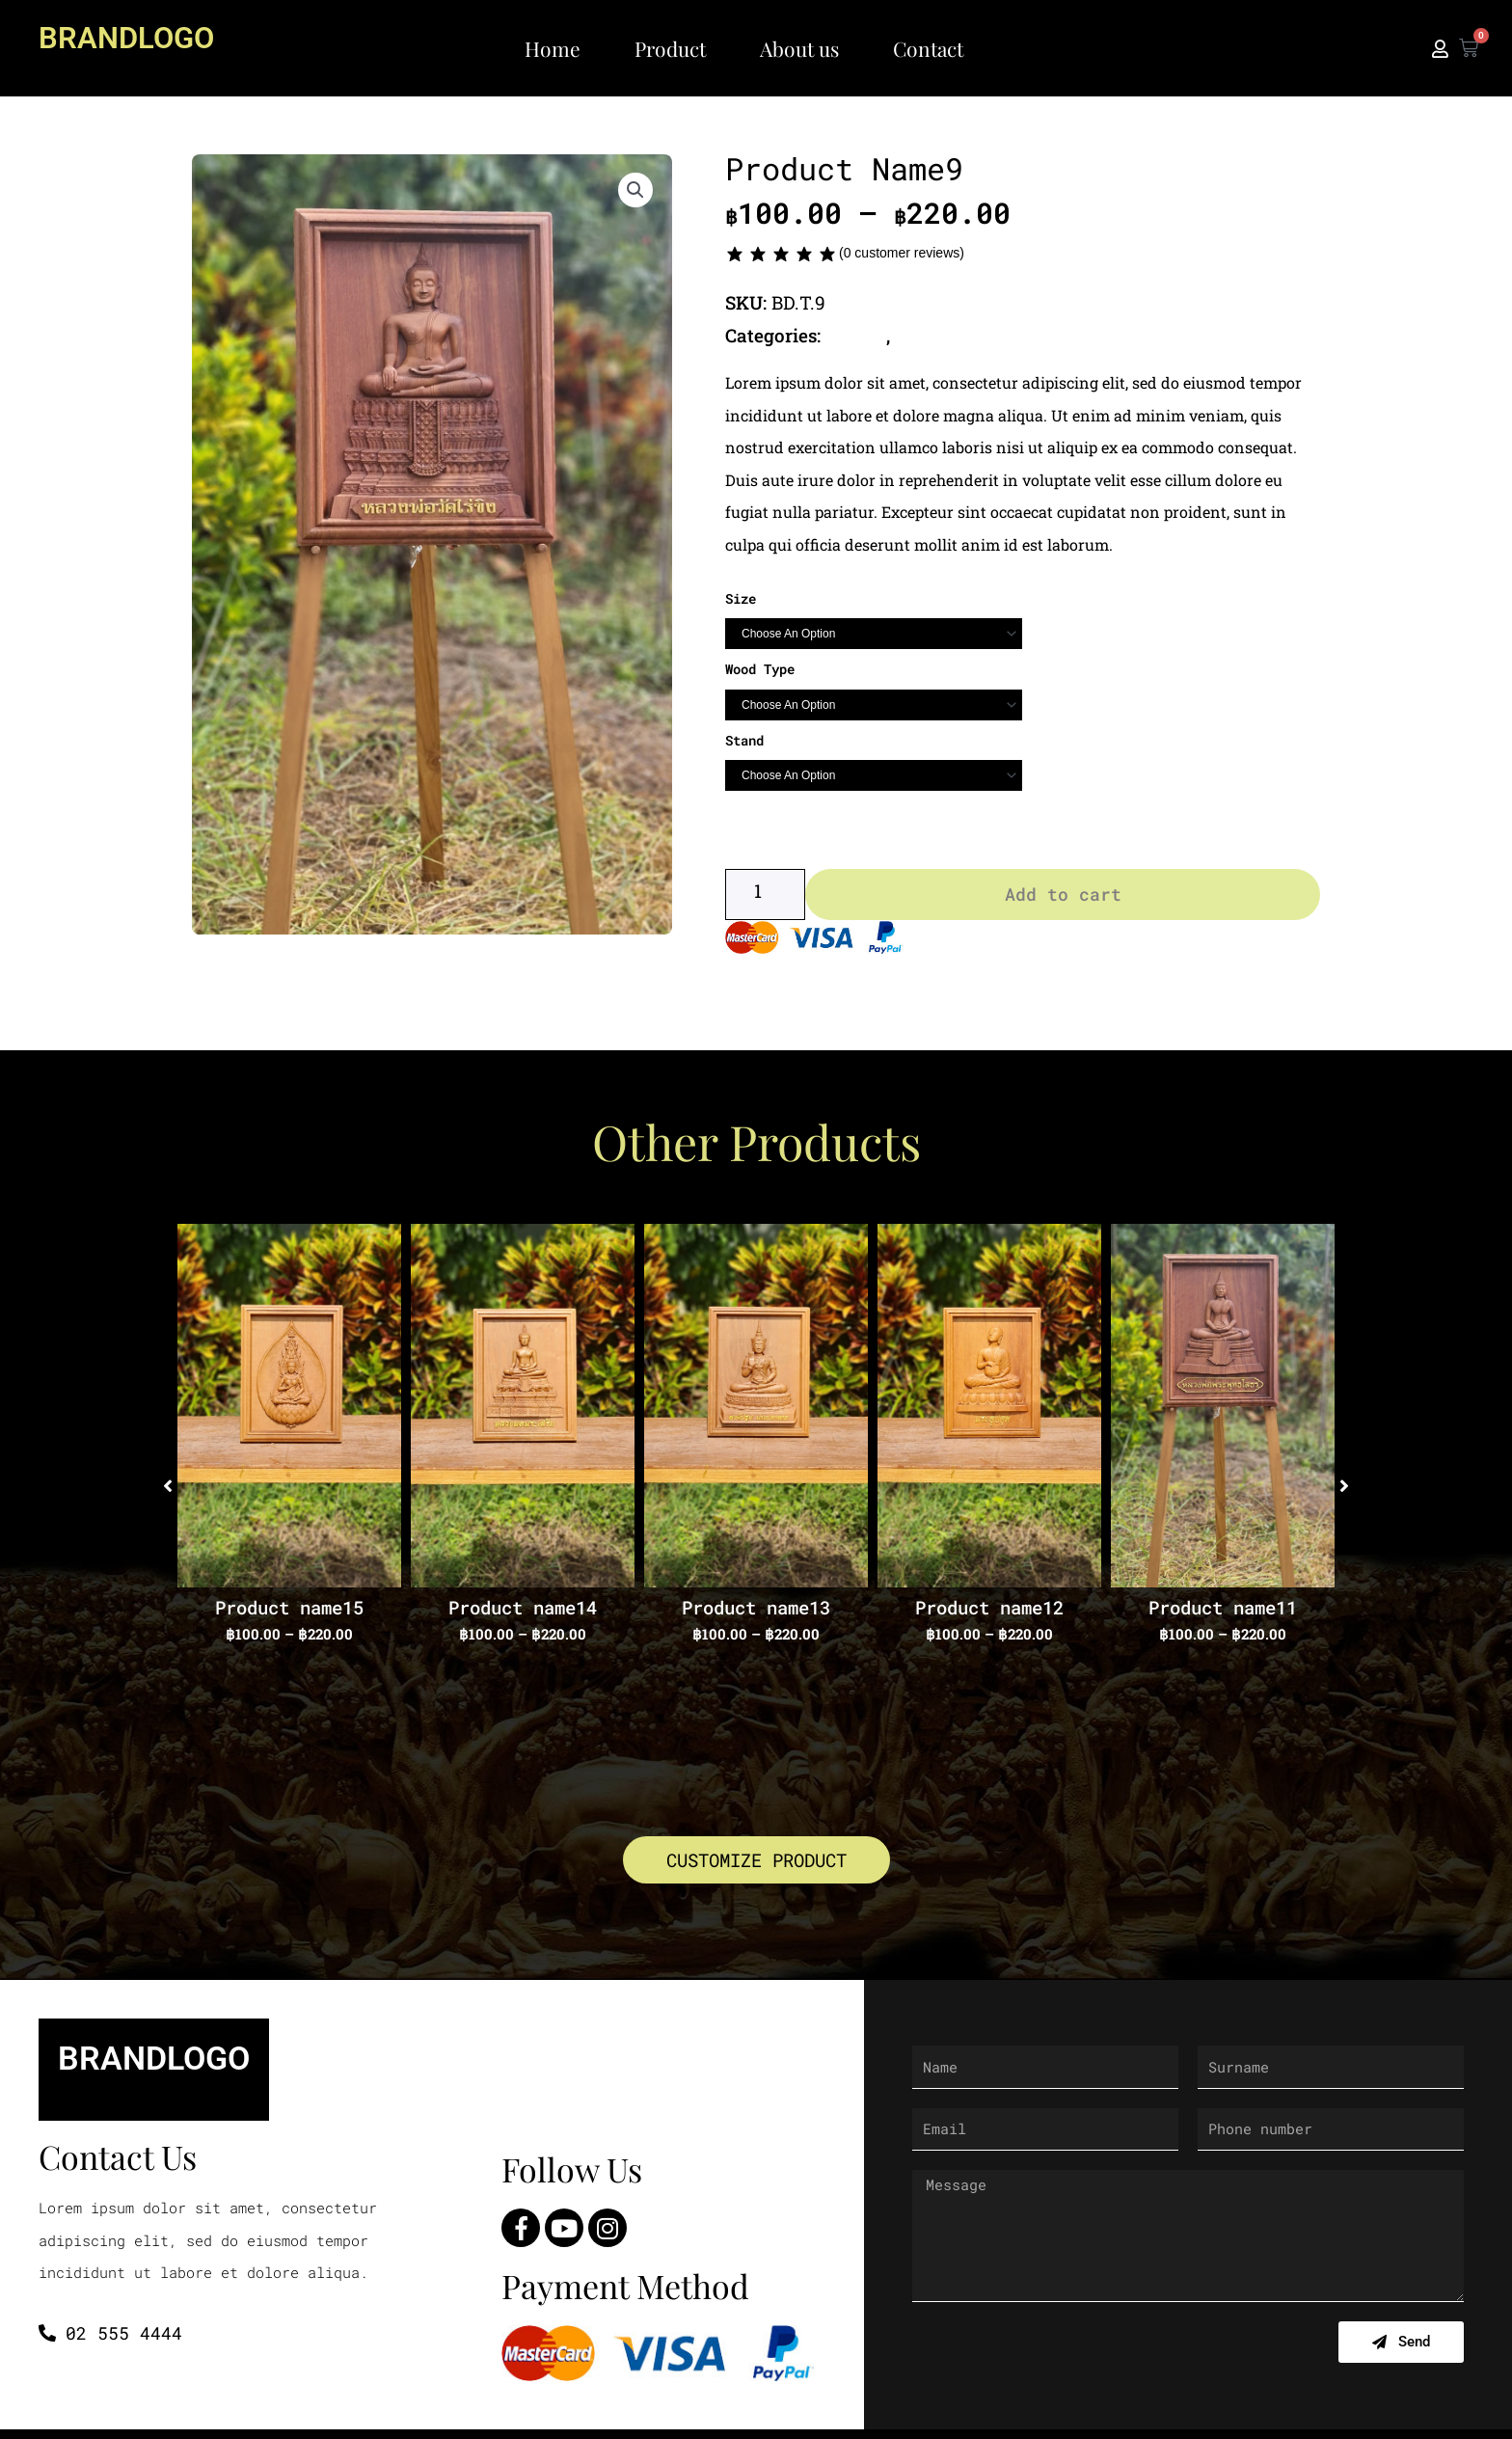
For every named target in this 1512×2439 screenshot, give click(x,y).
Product (670, 48)
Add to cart (1063, 898)
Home (552, 48)
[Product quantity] (765, 899)
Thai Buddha (953, 335)
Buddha (857, 335)
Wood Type (760, 669)
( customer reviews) (901, 252)
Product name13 (756, 1612)
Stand (744, 739)
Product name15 (289, 1612)
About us (799, 48)
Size (740, 597)
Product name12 (989, 1612)
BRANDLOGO (134, 36)
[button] (635, 192)
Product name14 (522, 1612)
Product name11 (1222, 1612)
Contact (928, 48)
